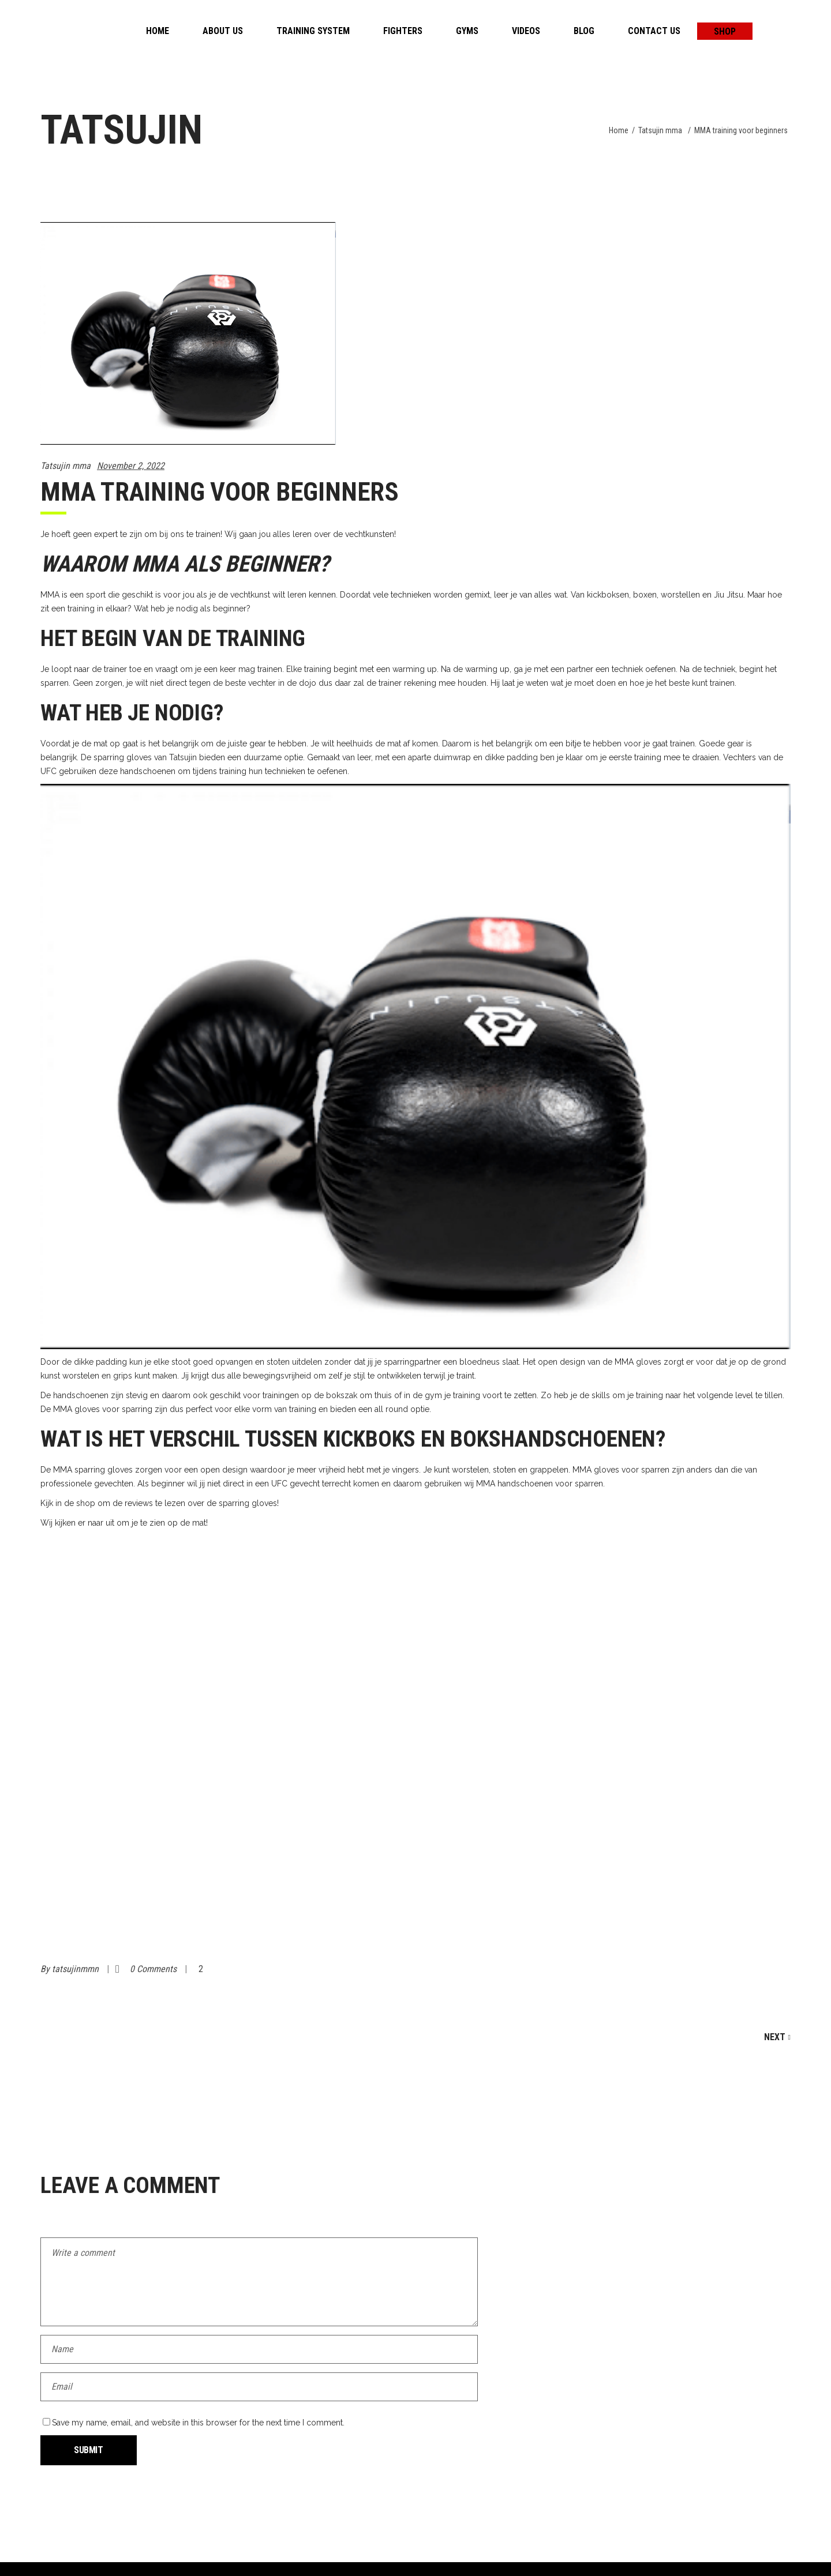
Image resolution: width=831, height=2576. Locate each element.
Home (618, 130)
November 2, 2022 (130, 465)
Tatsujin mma (660, 130)
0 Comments (154, 1968)
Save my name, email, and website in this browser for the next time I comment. (198, 2422)
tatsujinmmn (76, 1968)
